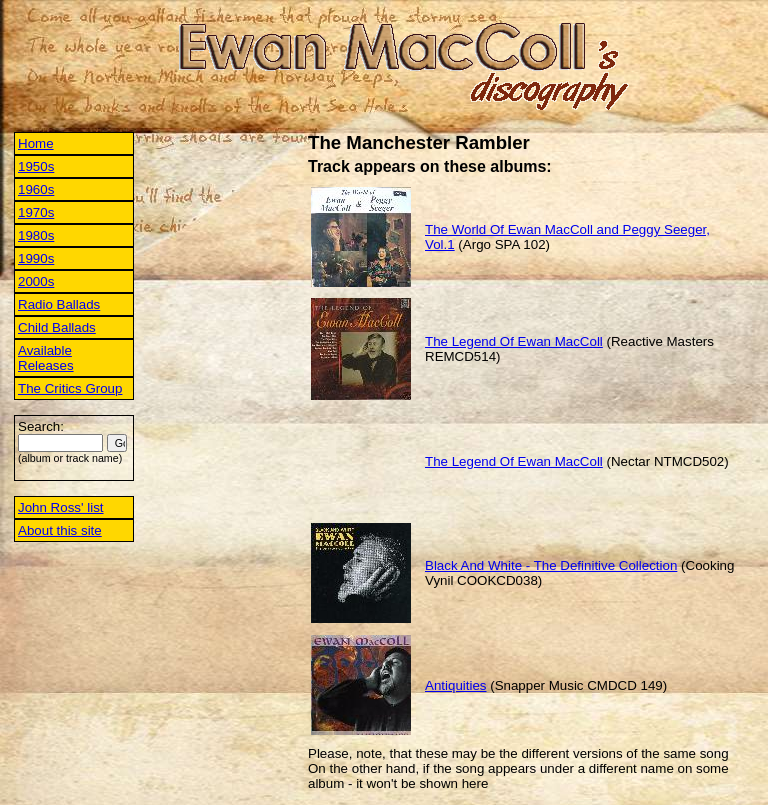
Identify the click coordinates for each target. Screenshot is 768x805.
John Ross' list (61, 507)
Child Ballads (57, 327)
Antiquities (456, 685)
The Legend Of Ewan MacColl (514, 341)
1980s (36, 235)
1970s (36, 212)
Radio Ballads (59, 304)
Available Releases (46, 358)
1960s (36, 189)
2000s (36, 281)
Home (36, 143)
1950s (36, 166)
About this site (60, 530)
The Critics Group (70, 388)
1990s (36, 258)
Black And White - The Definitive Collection (551, 565)
